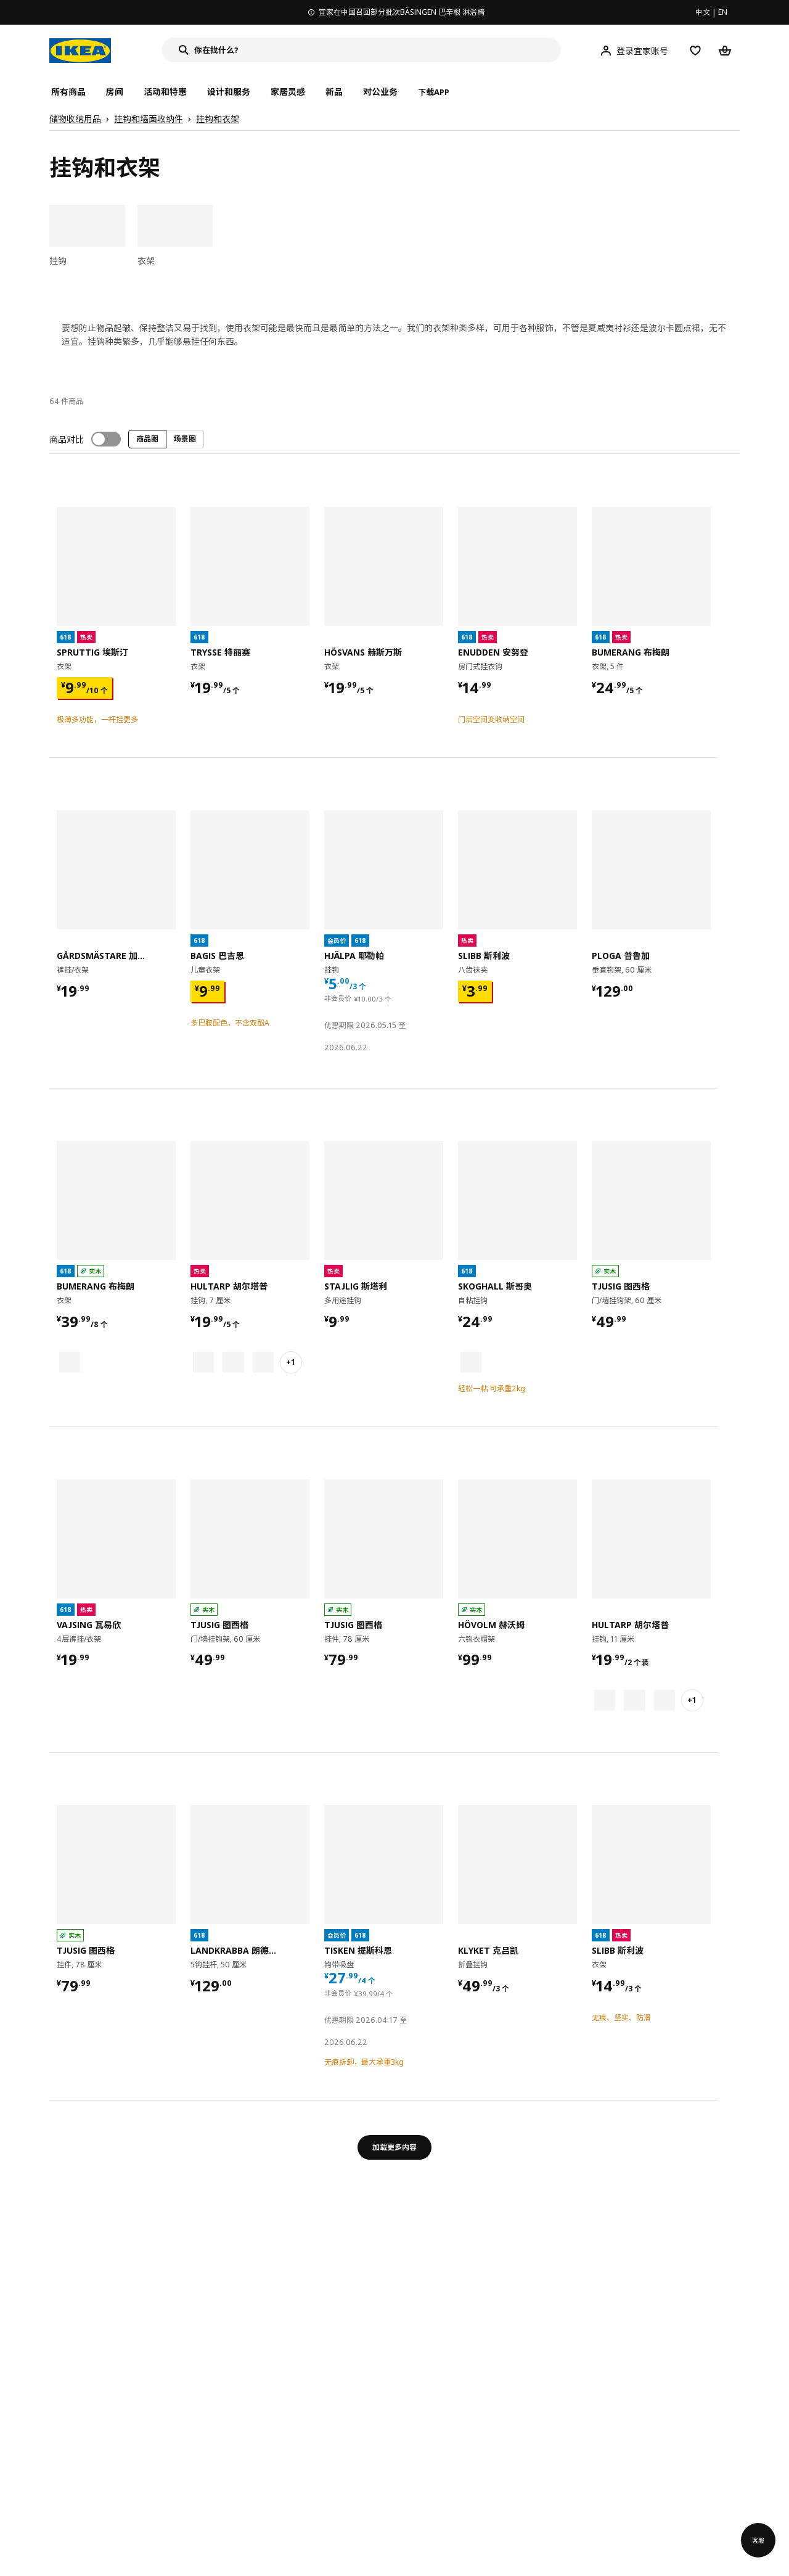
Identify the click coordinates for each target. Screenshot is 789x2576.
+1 (290, 1362)
